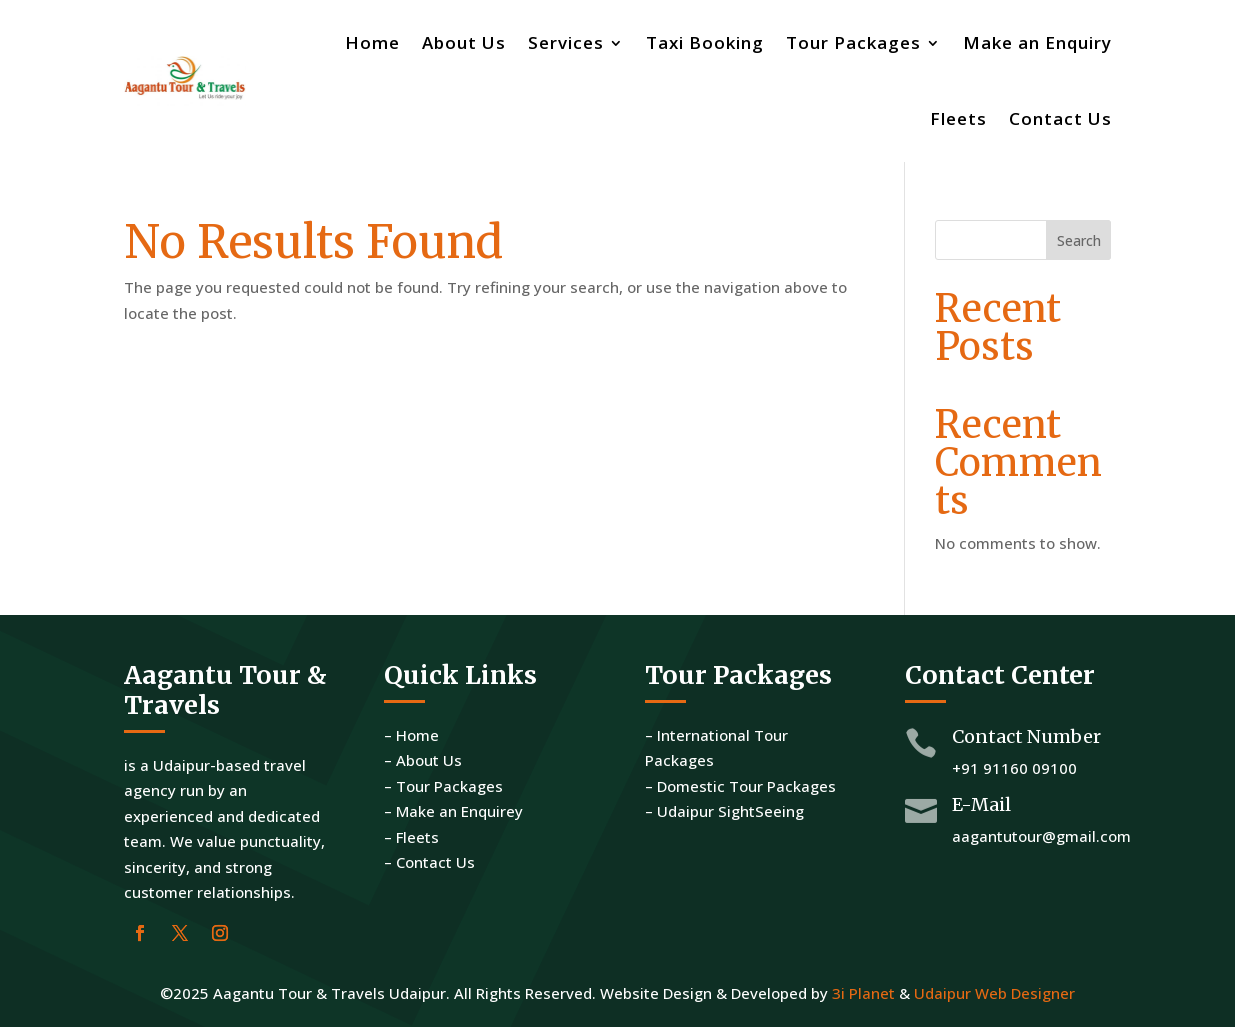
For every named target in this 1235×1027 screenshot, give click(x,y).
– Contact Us (429, 862)
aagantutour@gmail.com (1041, 836)
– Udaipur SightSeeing (724, 811)
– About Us (423, 760)
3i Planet (863, 993)
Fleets (958, 118)
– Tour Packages (443, 786)
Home (372, 42)
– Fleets (411, 837)
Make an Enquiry (1037, 42)
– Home (411, 735)
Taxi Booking (705, 42)
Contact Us (1060, 118)
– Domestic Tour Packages (740, 786)
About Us (464, 42)
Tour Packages (853, 42)
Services (566, 42)
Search (1079, 240)
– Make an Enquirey (453, 811)
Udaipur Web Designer (994, 993)
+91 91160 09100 (1014, 768)
